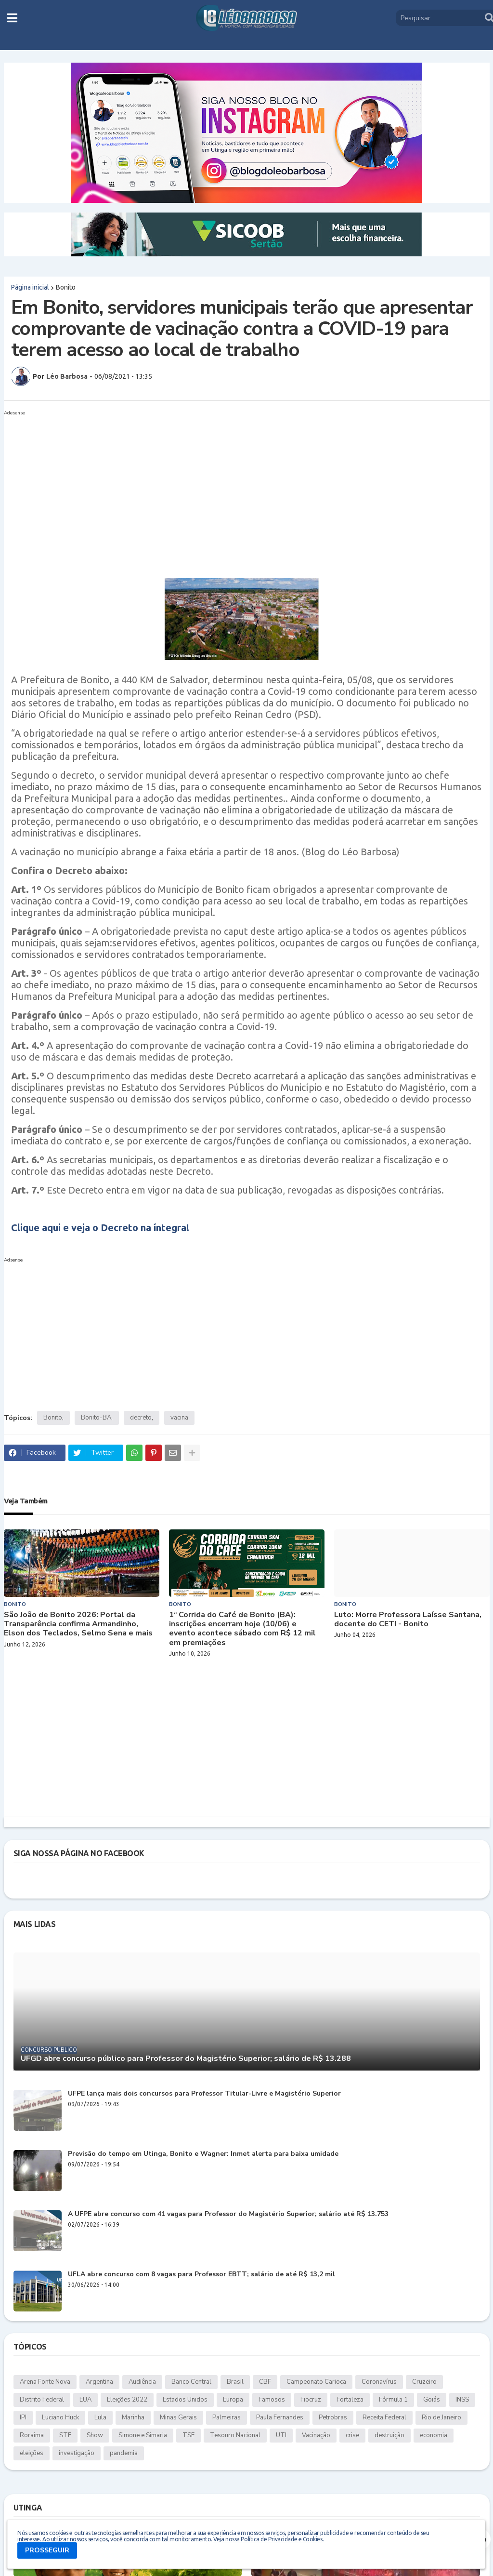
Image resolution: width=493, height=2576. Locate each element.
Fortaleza (350, 2399)
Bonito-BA (96, 1417)
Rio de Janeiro (441, 2417)
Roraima (32, 2435)
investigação (76, 2453)
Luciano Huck (60, 2417)
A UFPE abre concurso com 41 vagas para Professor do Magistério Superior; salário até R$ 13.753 (228, 2214)
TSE (188, 2435)
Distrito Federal (42, 2399)
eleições (31, 2453)
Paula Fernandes (279, 2417)
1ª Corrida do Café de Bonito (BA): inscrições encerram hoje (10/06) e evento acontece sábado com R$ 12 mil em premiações (242, 1628)
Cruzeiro (424, 2381)
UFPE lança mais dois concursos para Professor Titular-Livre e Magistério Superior (204, 2094)
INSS (462, 2399)
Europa (233, 2399)
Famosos (272, 2399)
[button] (12, 18)
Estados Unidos (185, 2399)
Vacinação (316, 2435)
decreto (141, 1417)
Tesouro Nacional (235, 2435)
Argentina (99, 2381)
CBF (265, 2381)
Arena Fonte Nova (45, 2381)
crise (352, 2435)
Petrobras (333, 2417)
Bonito (66, 287)
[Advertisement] (237, 486)
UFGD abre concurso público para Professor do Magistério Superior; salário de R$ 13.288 (186, 2058)
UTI (281, 2435)
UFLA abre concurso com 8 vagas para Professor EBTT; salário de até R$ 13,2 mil (201, 2275)
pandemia (124, 2453)
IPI (23, 2417)
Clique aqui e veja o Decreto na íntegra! (100, 1227)
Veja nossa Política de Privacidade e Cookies (267, 2539)
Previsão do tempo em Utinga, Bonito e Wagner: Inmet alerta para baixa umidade (203, 2154)
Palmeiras (226, 2417)
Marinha (133, 2417)
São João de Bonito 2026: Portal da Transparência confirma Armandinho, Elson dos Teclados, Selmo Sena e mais (78, 1624)
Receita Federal (384, 2417)
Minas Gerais (178, 2417)
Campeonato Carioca (316, 2381)
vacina (179, 1417)
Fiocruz (310, 2399)
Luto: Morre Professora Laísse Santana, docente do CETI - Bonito (407, 1619)
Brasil (235, 2381)
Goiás (431, 2399)
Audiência (142, 2381)
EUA (85, 2399)
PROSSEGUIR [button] (47, 2550)
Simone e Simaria (142, 2435)
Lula (100, 2417)
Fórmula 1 (393, 2399)
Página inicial (30, 287)
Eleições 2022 (127, 2399)
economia (433, 2435)
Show (95, 2435)
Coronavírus (379, 2381)
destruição (389, 2435)
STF (65, 2435)
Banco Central (191, 2381)
